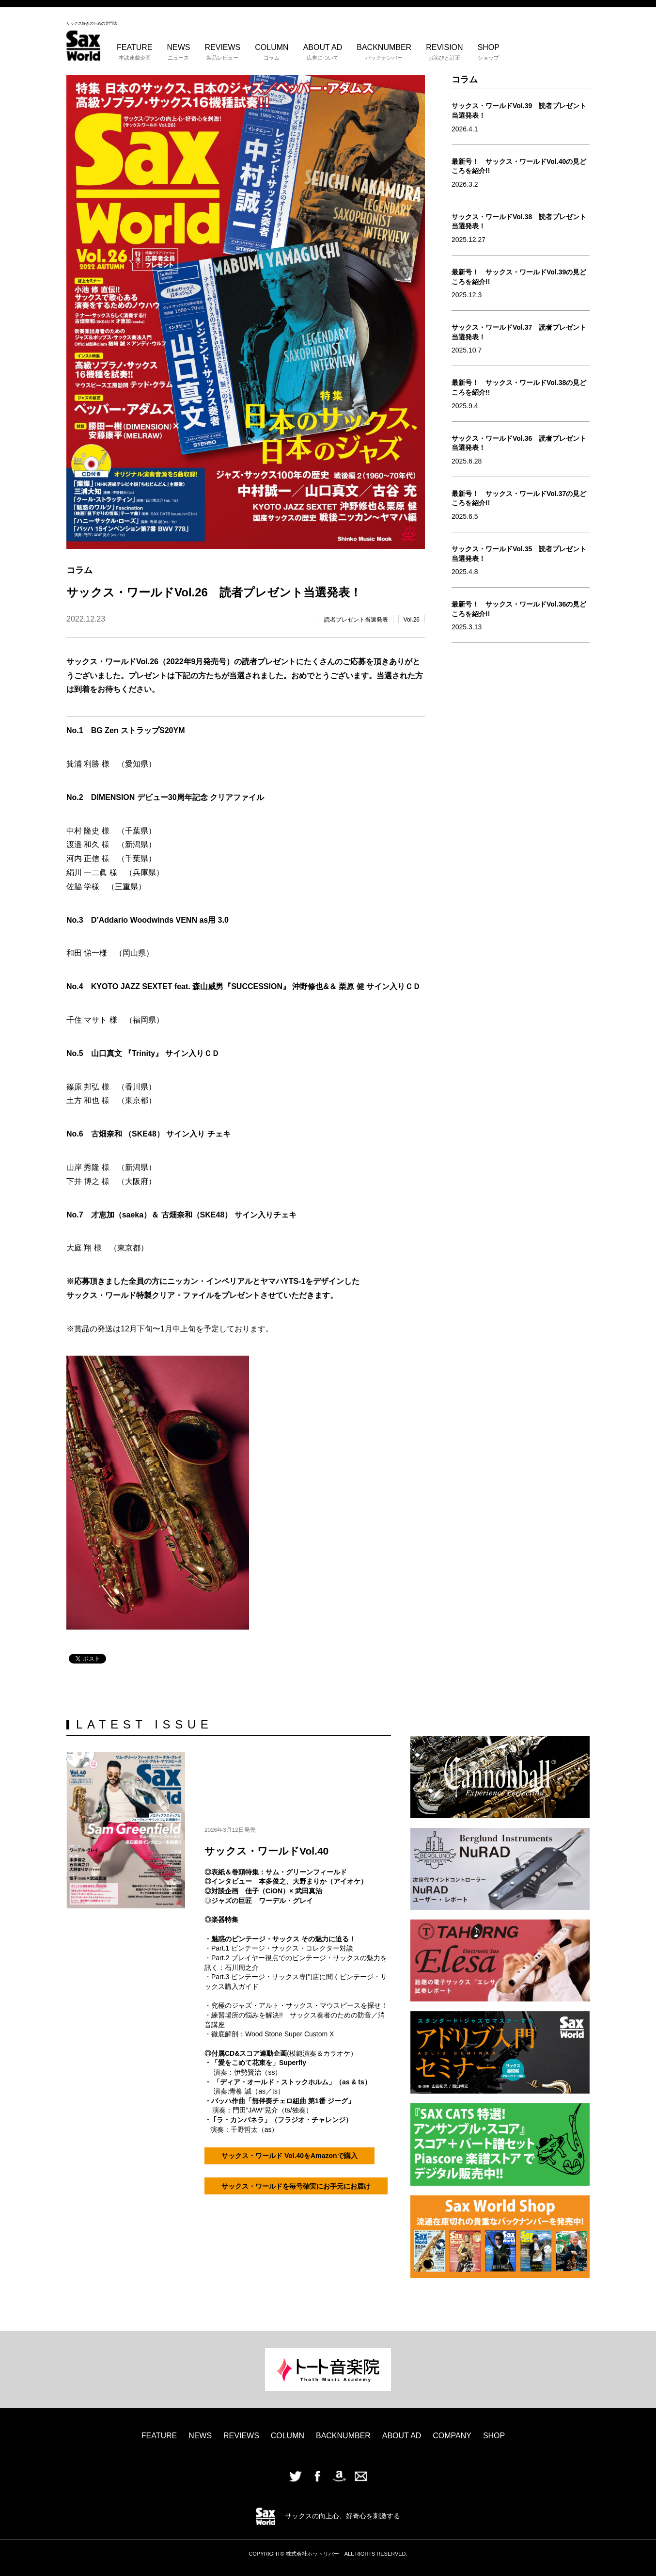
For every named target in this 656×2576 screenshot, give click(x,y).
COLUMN (271, 52)
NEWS (178, 52)
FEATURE (134, 52)
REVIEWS (222, 52)
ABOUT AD (323, 52)
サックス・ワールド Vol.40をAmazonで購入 (289, 2151)
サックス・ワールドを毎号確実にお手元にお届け (296, 2172)
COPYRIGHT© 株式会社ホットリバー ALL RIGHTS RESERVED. (328, 2553)
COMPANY (452, 2436)
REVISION (444, 52)
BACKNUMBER (384, 52)
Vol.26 (412, 619)
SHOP (489, 52)
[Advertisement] (521, 788)
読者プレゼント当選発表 (356, 619)
